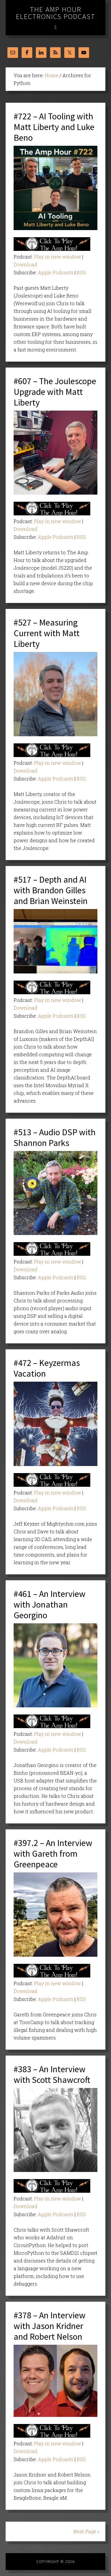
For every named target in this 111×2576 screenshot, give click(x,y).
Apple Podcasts (55, 272)
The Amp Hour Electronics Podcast (55, 13)
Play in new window (57, 257)
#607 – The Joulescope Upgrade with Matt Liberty (55, 391)
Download (25, 264)
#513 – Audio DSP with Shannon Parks (55, 1137)
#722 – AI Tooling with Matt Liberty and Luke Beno (54, 126)
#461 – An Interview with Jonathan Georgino (50, 1604)
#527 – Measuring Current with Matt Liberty (47, 633)
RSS (81, 272)
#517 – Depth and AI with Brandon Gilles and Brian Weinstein (51, 890)
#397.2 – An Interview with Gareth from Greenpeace (53, 1853)
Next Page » (86, 2531)
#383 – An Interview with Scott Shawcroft (52, 2074)
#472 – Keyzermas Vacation (47, 1368)
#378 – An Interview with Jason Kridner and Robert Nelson (50, 2325)
